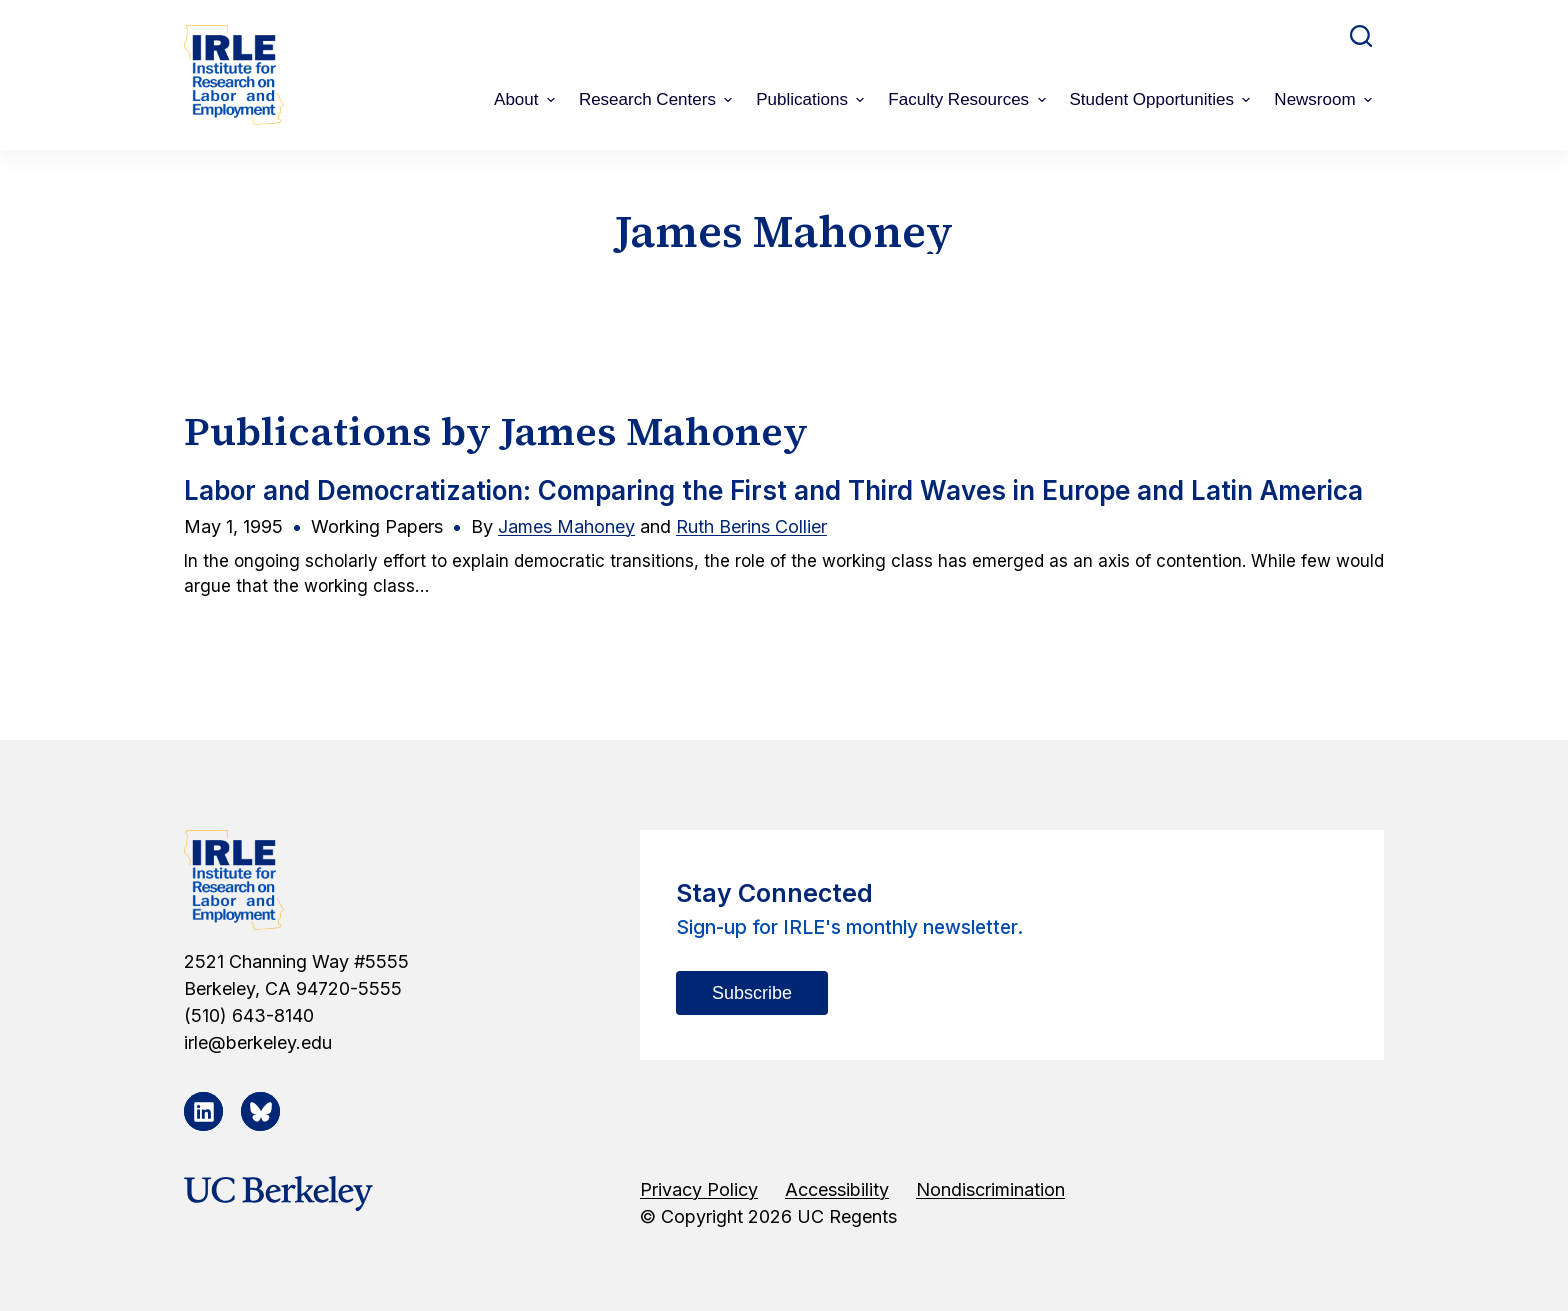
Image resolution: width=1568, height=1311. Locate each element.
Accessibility (837, 1189)
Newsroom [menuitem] (1325, 99)
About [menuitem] (527, 99)
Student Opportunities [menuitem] (1163, 99)
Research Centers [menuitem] (658, 99)
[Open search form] (1361, 36)
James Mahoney (566, 526)
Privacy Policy (699, 1189)
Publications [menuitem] (812, 99)
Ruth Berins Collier (751, 526)
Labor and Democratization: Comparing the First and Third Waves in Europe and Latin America (773, 490)
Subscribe (752, 993)
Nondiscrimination (990, 1189)
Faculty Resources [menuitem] (969, 99)
